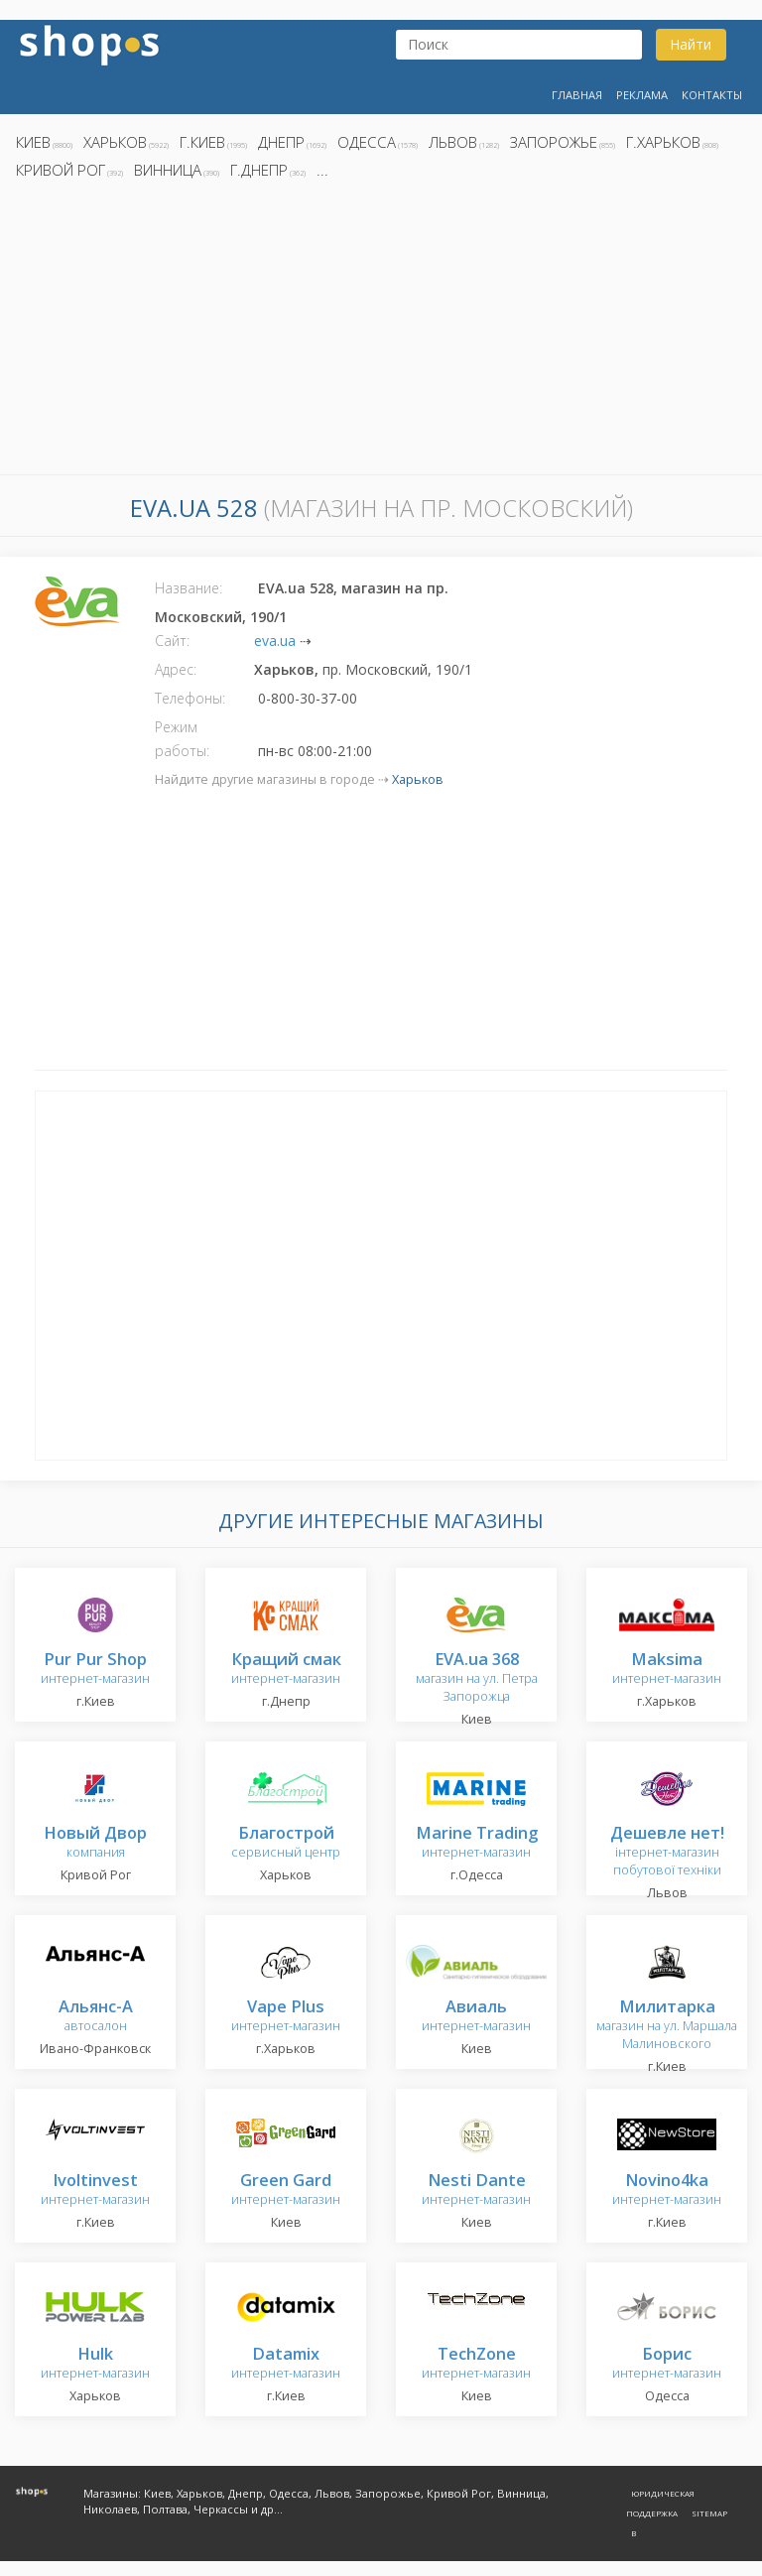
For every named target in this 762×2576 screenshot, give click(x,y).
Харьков (115, 142)
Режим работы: (182, 738)
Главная (577, 94)
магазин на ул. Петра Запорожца (477, 1678)
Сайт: (172, 640)
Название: (188, 588)
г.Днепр (259, 170)
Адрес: (175, 669)
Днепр (281, 142)
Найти (690, 44)
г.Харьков (663, 142)
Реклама (642, 94)
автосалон (96, 2016)
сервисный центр (285, 1843)
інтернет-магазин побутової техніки (667, 1852)
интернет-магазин (95, 1669)
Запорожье (553, 142)
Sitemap (709, 2513)
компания (95, 1843)
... (322, 170)
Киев (33, 142)
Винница (167, 170)
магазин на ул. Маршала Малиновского (666, 2025)
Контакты (712, 94)
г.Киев (202, 142)
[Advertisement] (381, 332)
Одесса (366, 142)
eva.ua (275, 640)
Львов (453, 142)
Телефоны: (190, 698)
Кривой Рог (60, 170)
